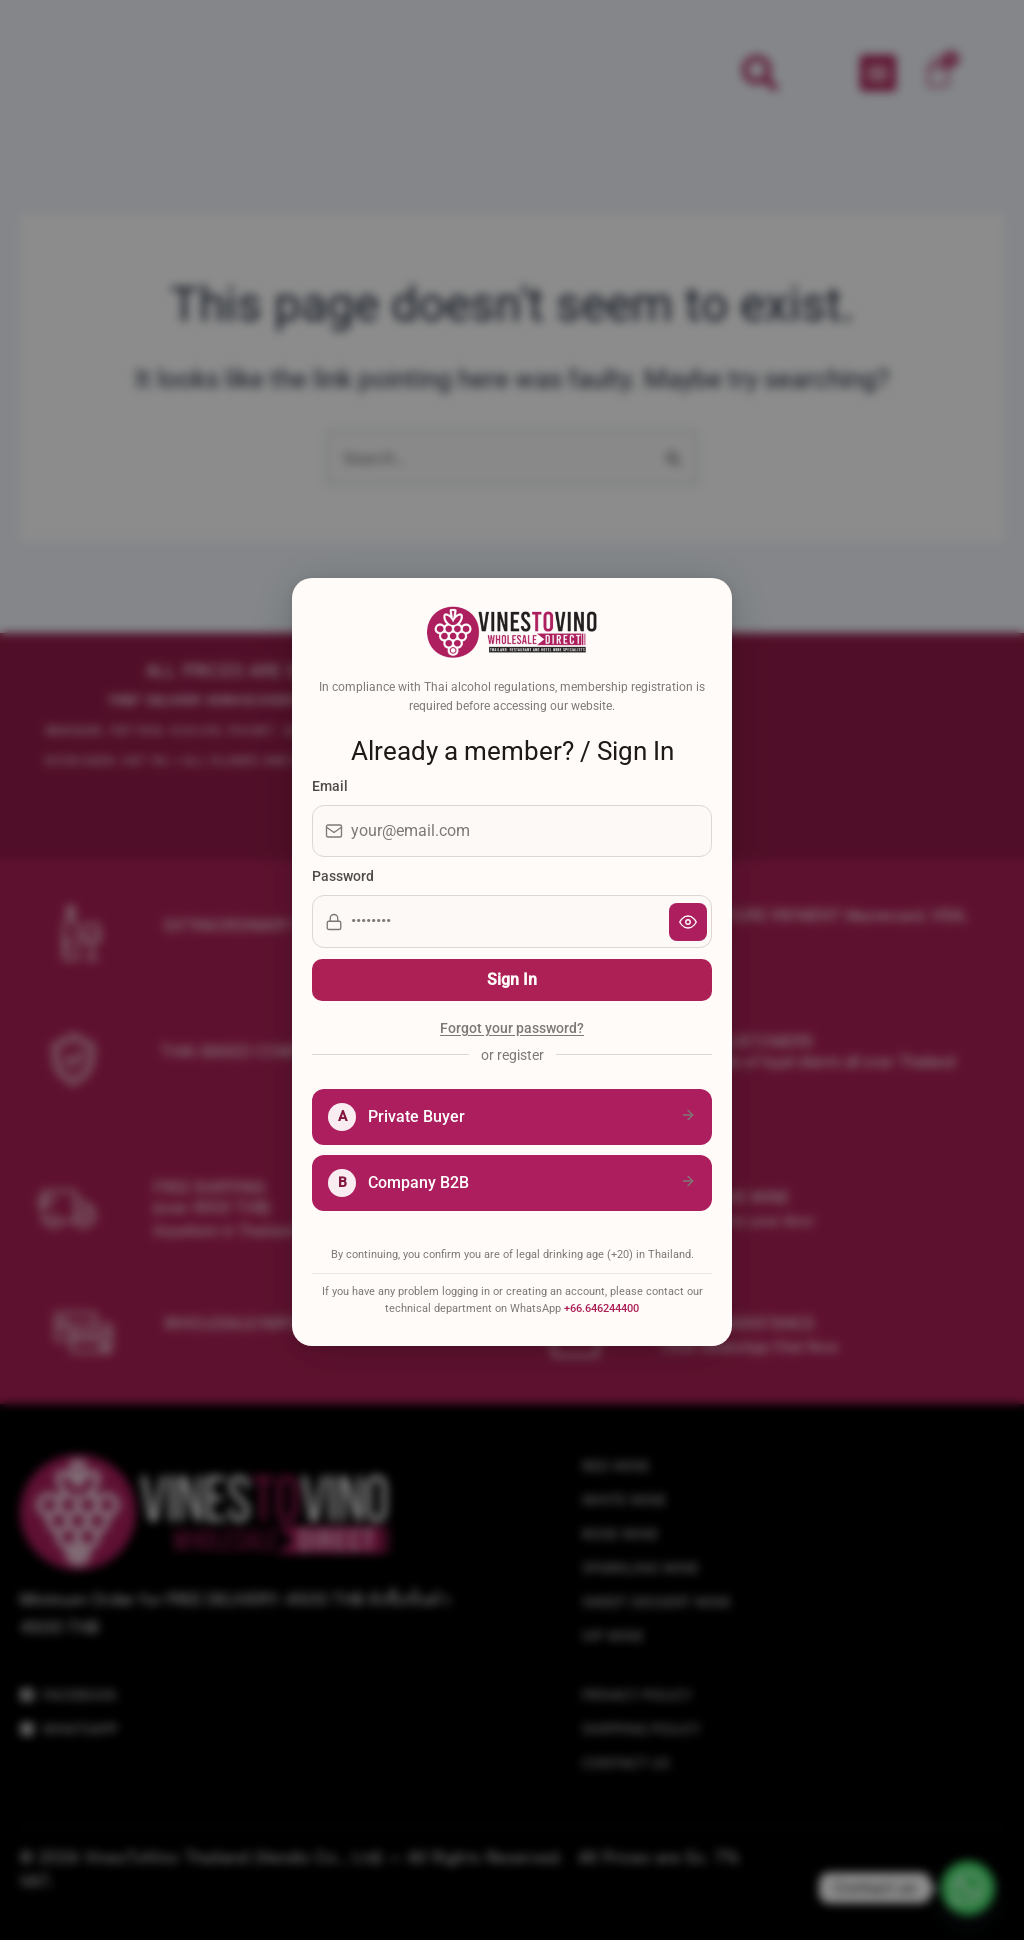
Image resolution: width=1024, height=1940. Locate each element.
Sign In (512, 979)
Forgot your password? (512, 1029)
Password (343, 876)
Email (330, 786)
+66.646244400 (601, 1308)
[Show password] (688, 922)
